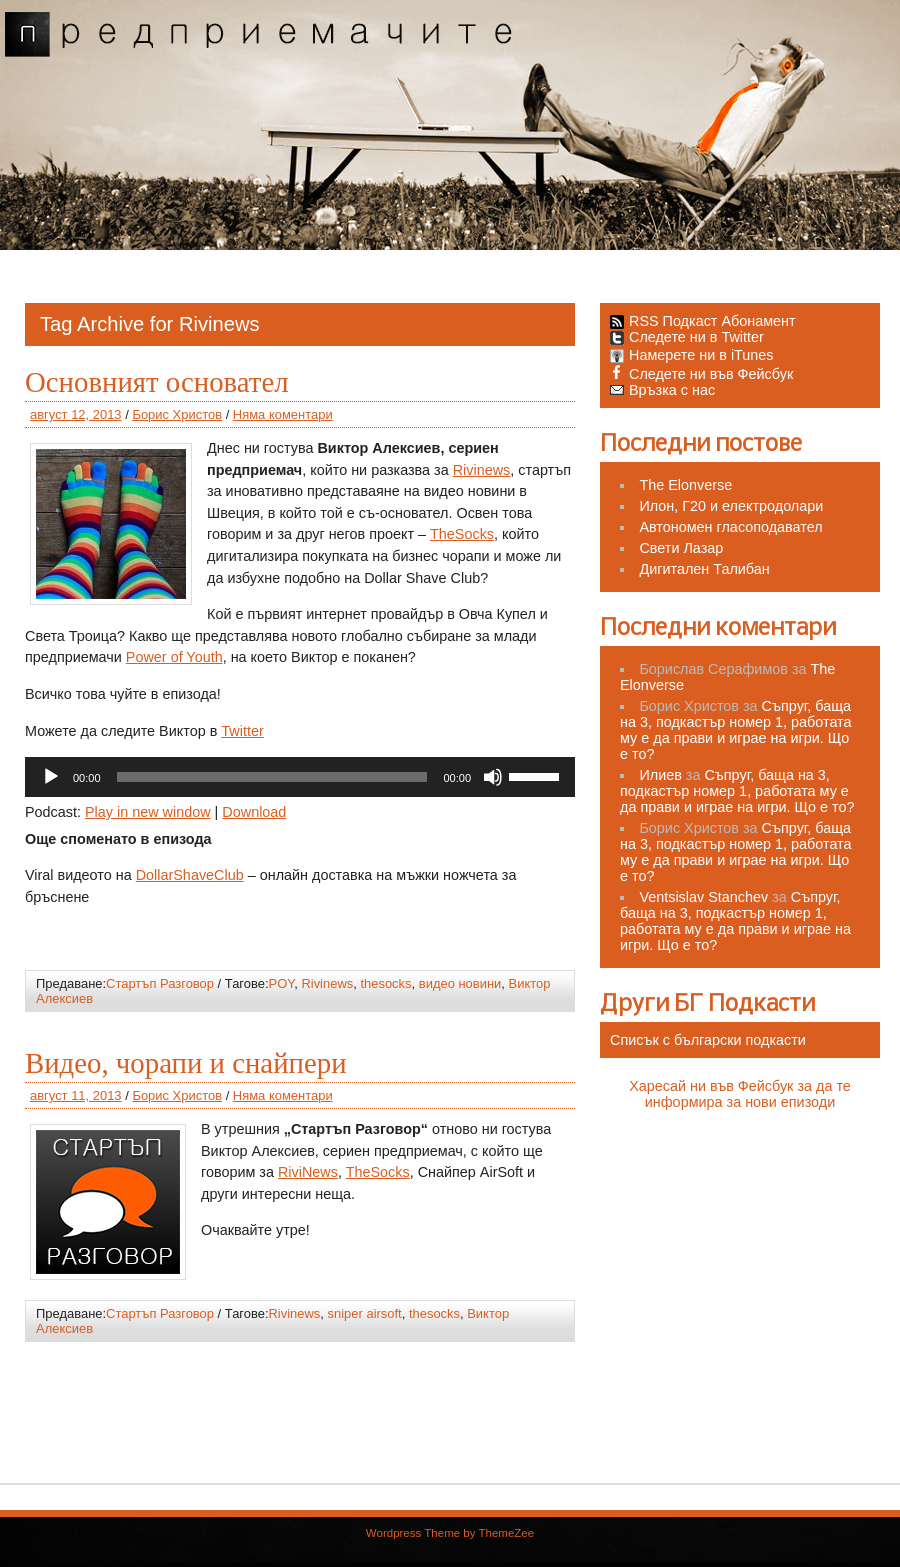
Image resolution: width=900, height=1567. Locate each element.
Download (254, 812)
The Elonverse (685, 485)
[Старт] (51, 777)
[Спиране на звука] (493, 777)
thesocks (385, 983)
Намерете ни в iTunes (692, 355)
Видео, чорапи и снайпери (186, 1063)
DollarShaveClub (190, 875)
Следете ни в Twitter (687, 337)
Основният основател (157, 382)
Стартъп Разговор (160, 983)
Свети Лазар (681, 548)
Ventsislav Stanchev (703, 897)
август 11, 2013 (76, 1095)
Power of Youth (174, 657)
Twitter (242, 731)
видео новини (460, 983)
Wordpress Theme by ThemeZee (450, 1533)
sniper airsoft (365, 1313)
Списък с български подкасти (708, 1040)
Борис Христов (177, 414)
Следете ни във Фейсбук (701, 374)
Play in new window (148, 812)
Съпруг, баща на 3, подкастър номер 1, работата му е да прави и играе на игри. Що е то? (736, 730)
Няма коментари (283, 414)
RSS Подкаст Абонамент (712, 321)
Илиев (660, 775)
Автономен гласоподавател (730, 527)
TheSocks (462, 534)
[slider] (272, 777)
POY (282, 983)
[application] (300, 777)
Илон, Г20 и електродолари (731, 506)
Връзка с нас (662, 390)
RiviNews (308, 1172)
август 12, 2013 (76, 414)
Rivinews (482, 470)
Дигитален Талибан (704, 569)
